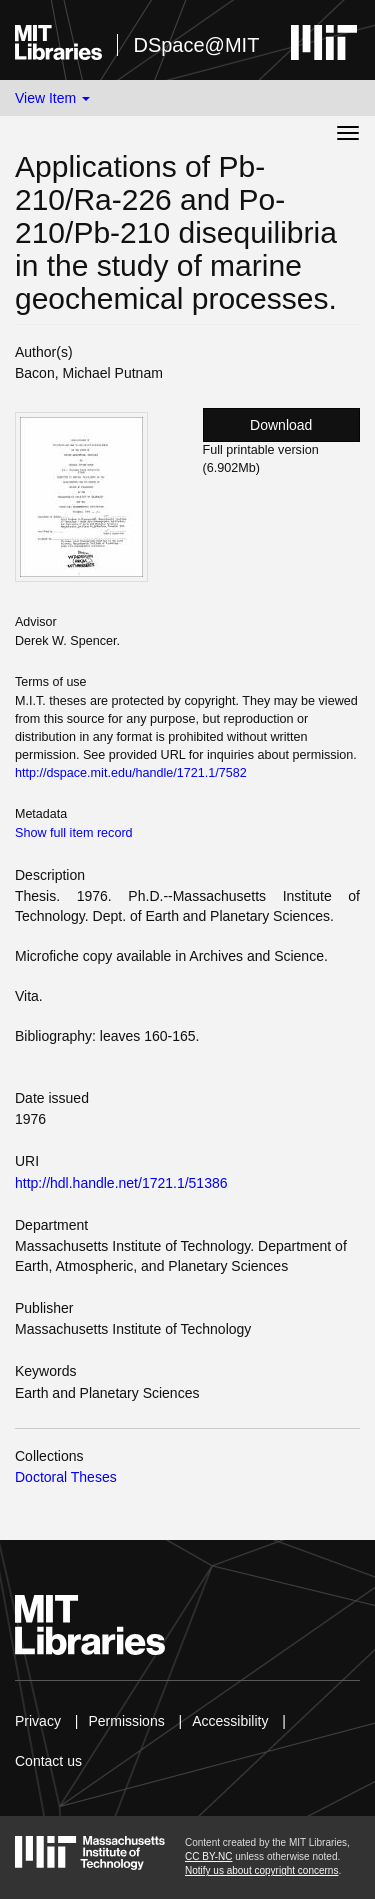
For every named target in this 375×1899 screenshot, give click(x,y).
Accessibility (230, 1721)
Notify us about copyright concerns (261, 1870)
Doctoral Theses (66, 1477)
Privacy (38, 1721)
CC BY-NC (208, 1856)
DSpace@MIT (196, 45)
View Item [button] (52, 98)
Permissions (126, 1721)
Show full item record (74, 833)
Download (281, 425)
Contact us (48, 1761)
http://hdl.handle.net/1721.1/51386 (121, 1183)
